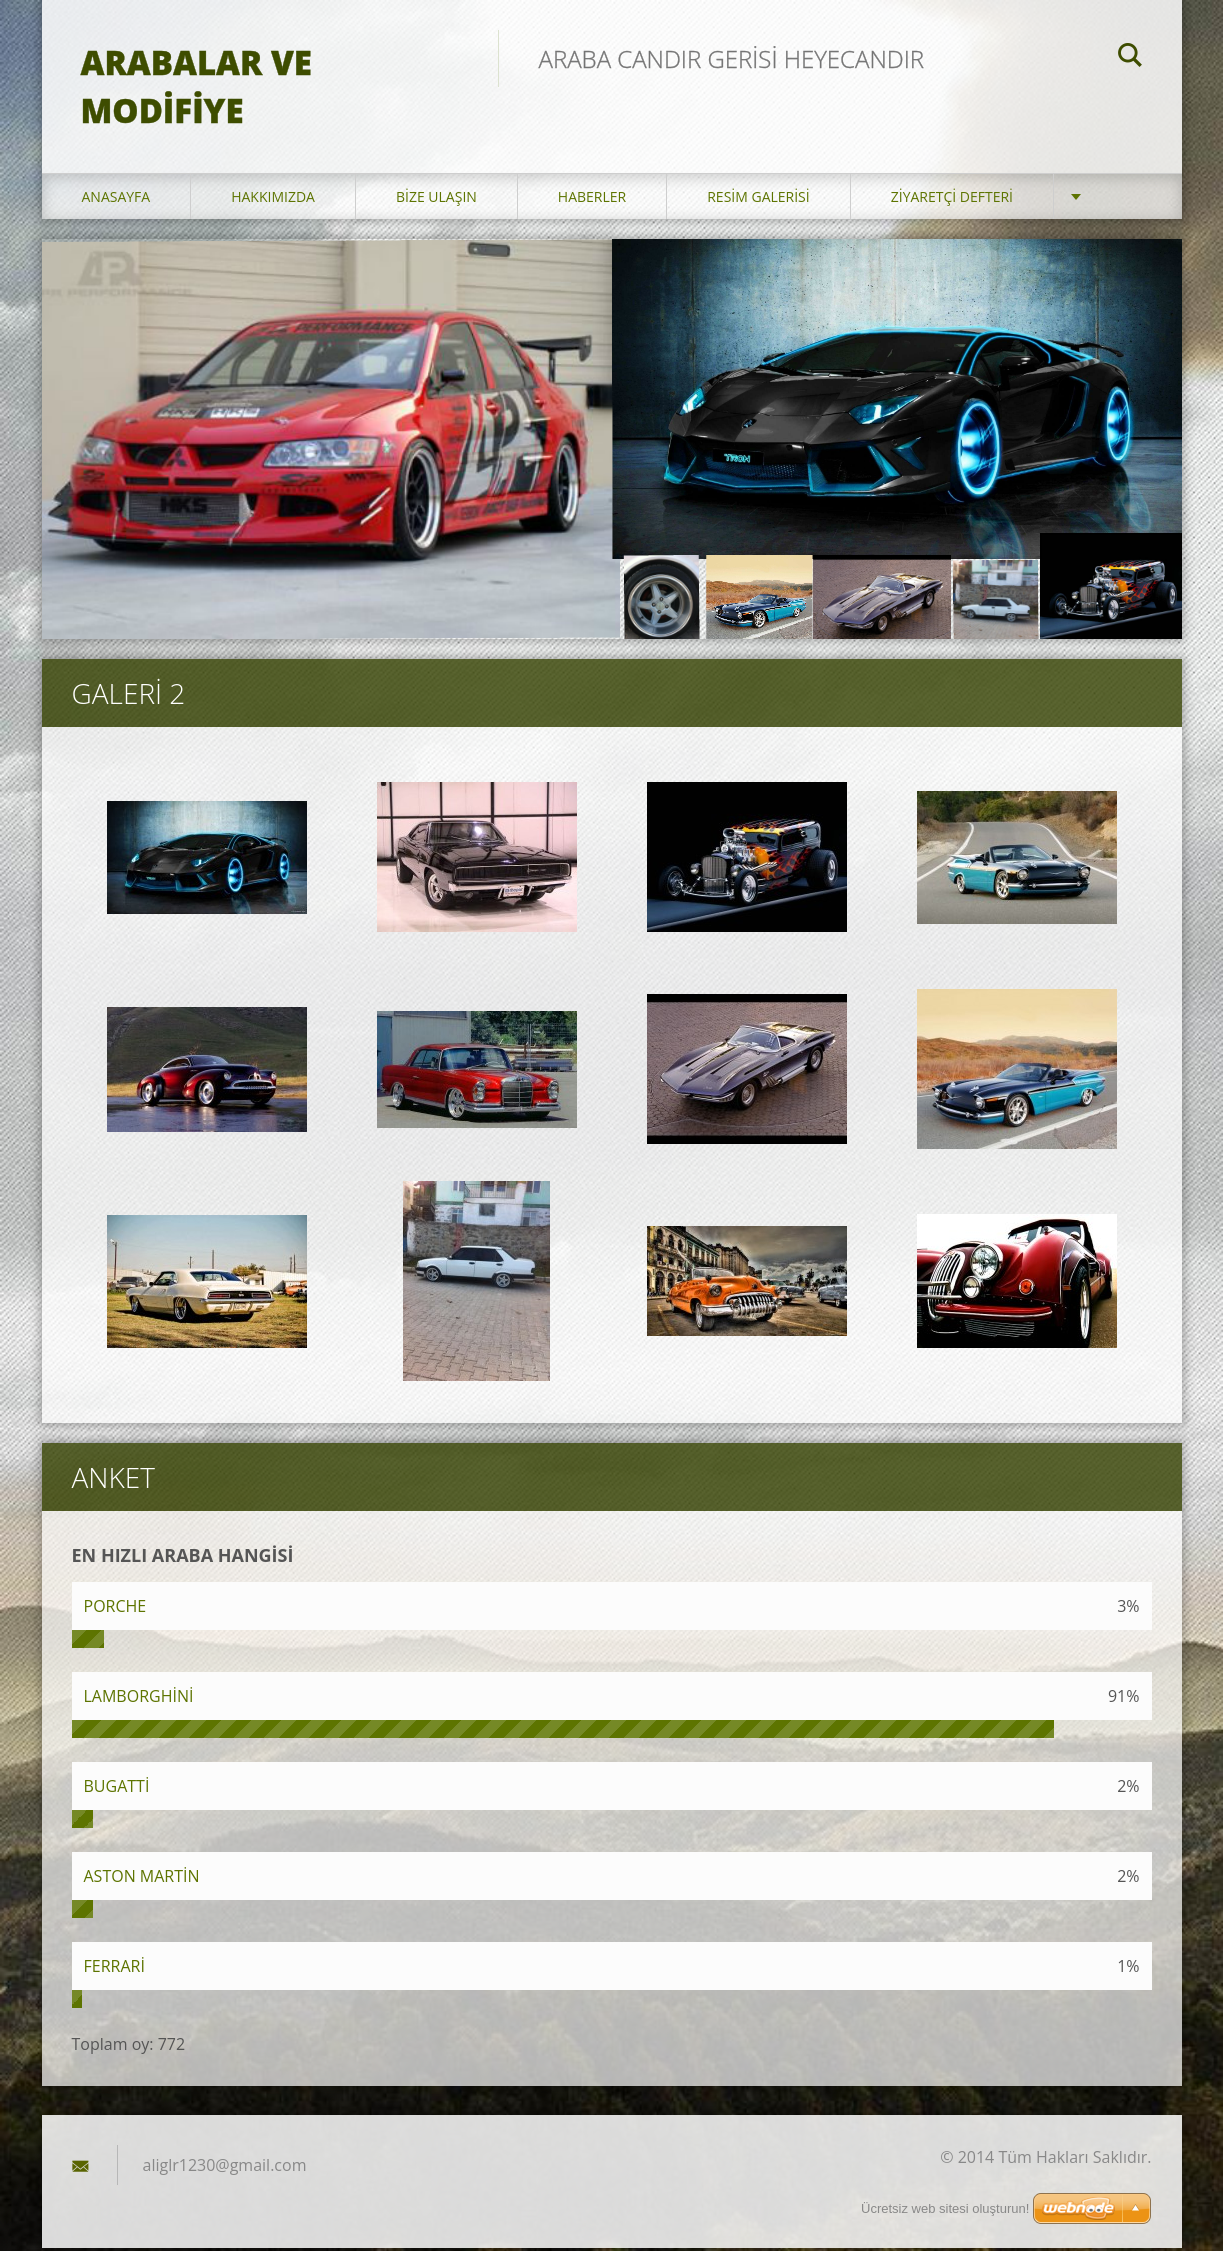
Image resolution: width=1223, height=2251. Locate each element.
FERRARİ (114, 1969)
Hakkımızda (273, 199)
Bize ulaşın (436, 199)
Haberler (592, 199)
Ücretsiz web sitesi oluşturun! (945, 2208)
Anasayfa (116, 199)
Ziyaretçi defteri (952, 199)
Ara (1130, 58)
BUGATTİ (117, 1789)
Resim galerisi (758, 199)
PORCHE (115, 1609)
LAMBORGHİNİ (139, 1699)
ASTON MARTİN (142, 1879)
